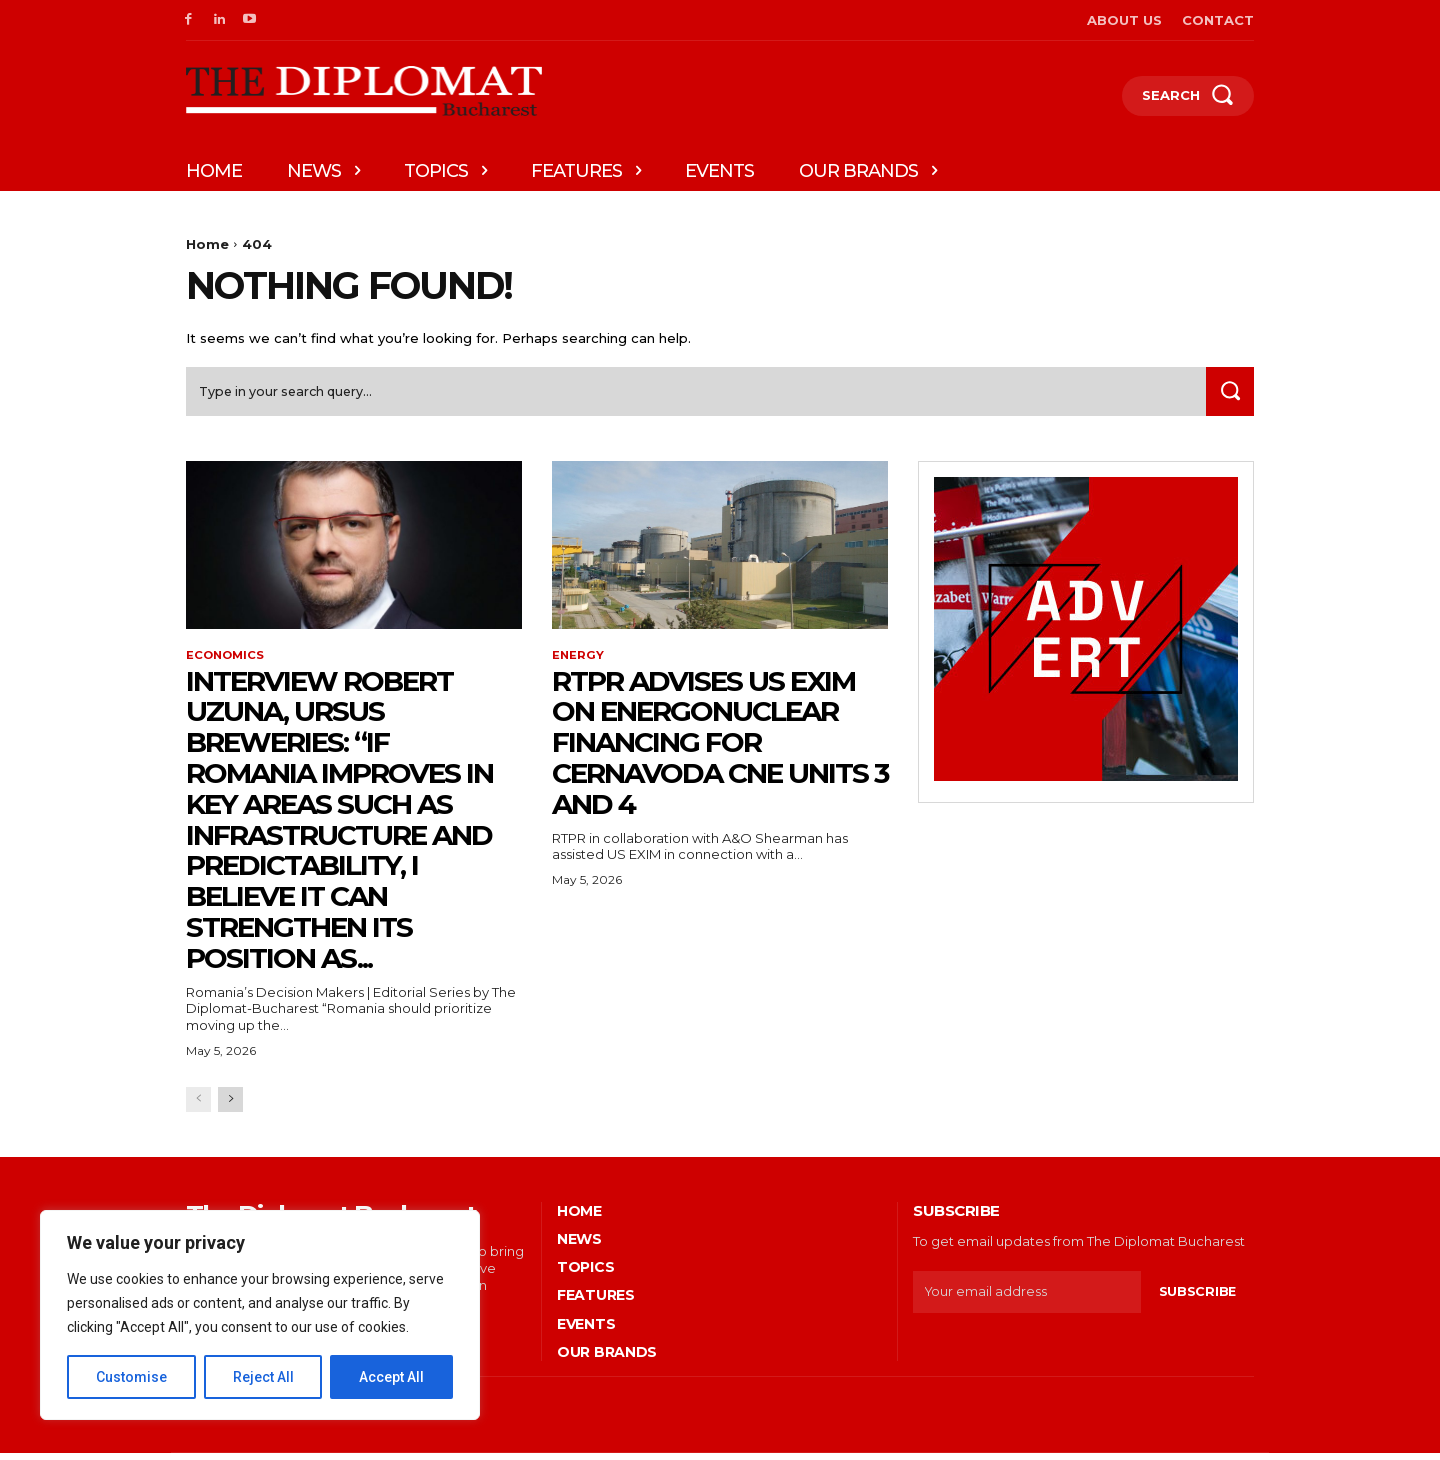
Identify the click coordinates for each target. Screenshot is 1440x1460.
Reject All (263, 1377)
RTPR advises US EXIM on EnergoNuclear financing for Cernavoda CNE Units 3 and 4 (720, 748)
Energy (578, 662)
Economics (227, 662)
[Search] (1227, 396)
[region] (260, 1315)
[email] (1026, 1298)
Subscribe (1197, 1298)
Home (207, 244)
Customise (131, 1377)
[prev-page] (198, 1105)
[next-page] (230, 1105)
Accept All (391, 1377)
